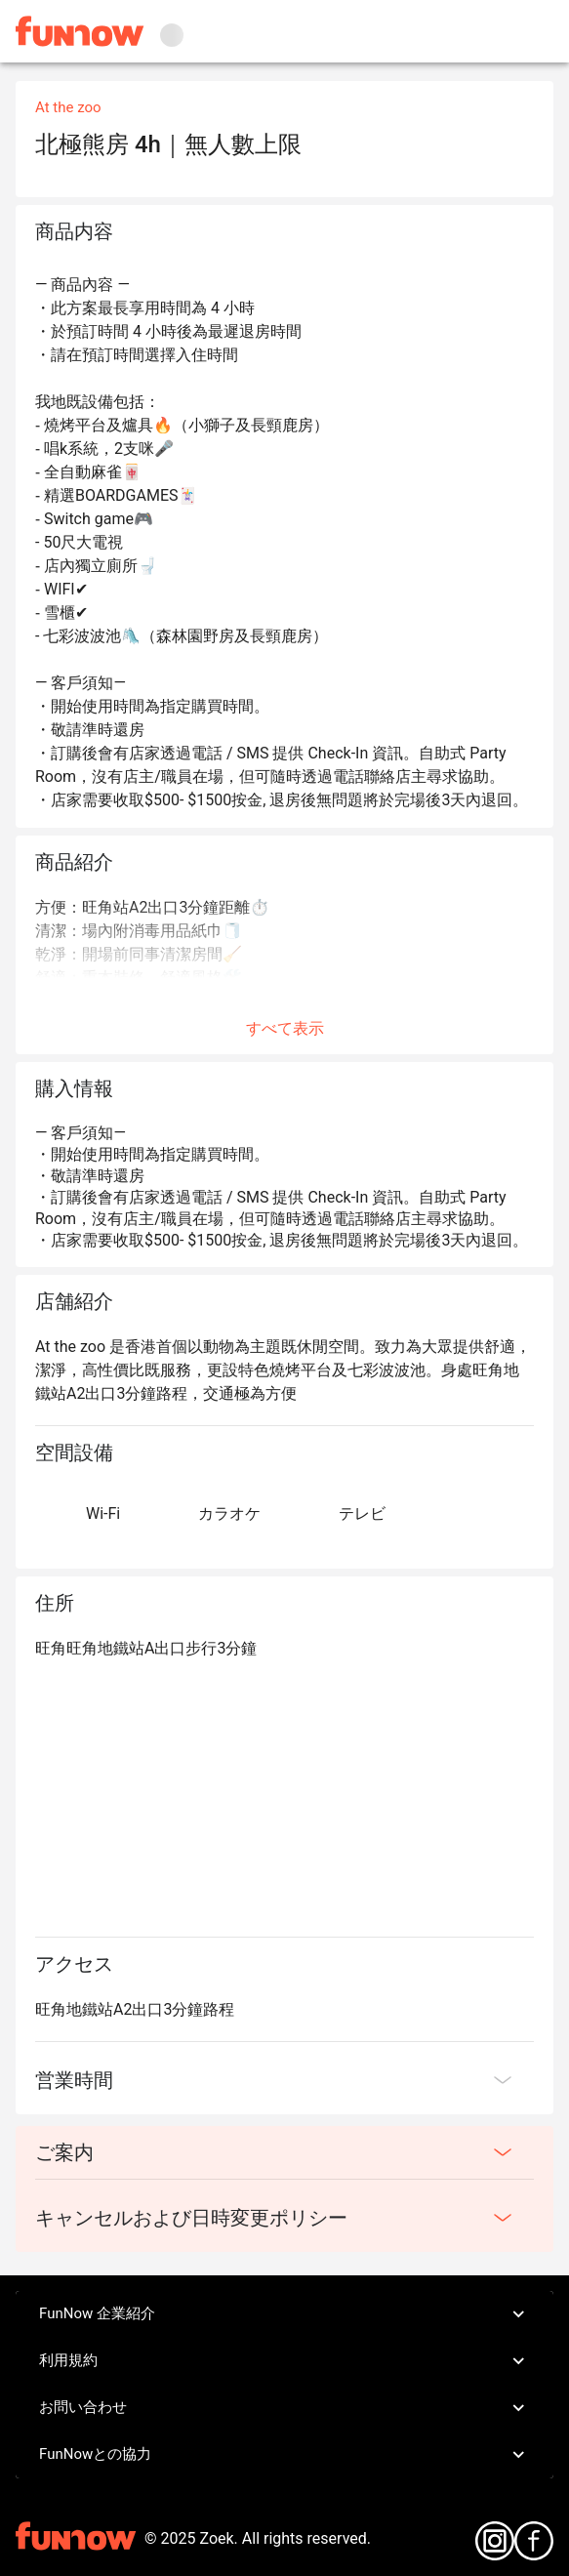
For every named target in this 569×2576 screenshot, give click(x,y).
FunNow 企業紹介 (284, 2314)
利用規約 (284, 2361)
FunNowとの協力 (284, 2455)
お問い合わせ (284, 2408)
